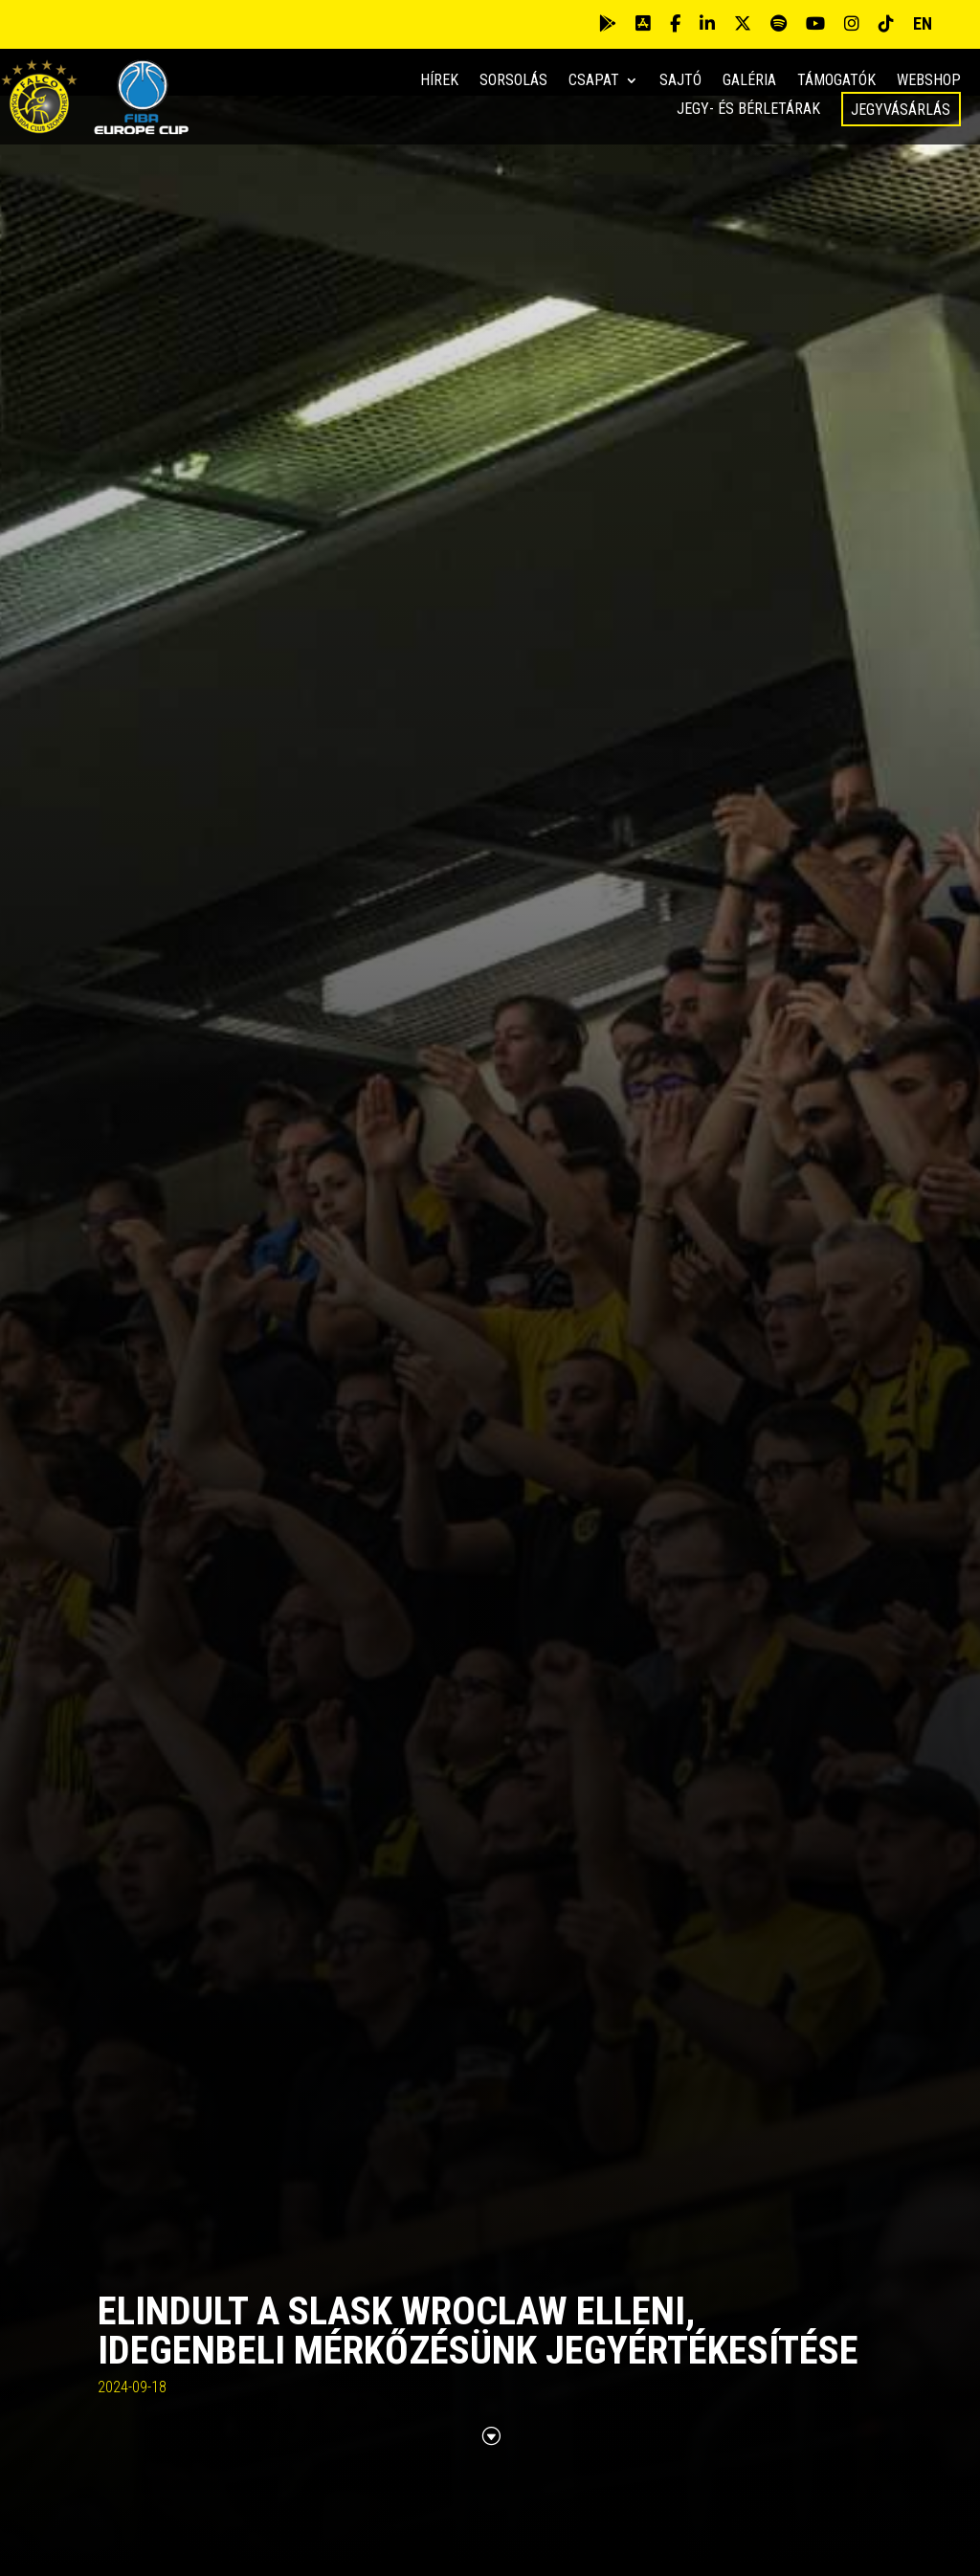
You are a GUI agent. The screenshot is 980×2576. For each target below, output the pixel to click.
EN (922, 23)
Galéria (749, 81)
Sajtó (680, 81)
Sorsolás (513, 81)
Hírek (439, 81)
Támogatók (836, 81)
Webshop (929, 81)
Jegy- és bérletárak (748, 110)
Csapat (593, 81)
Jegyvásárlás (900, 109)
